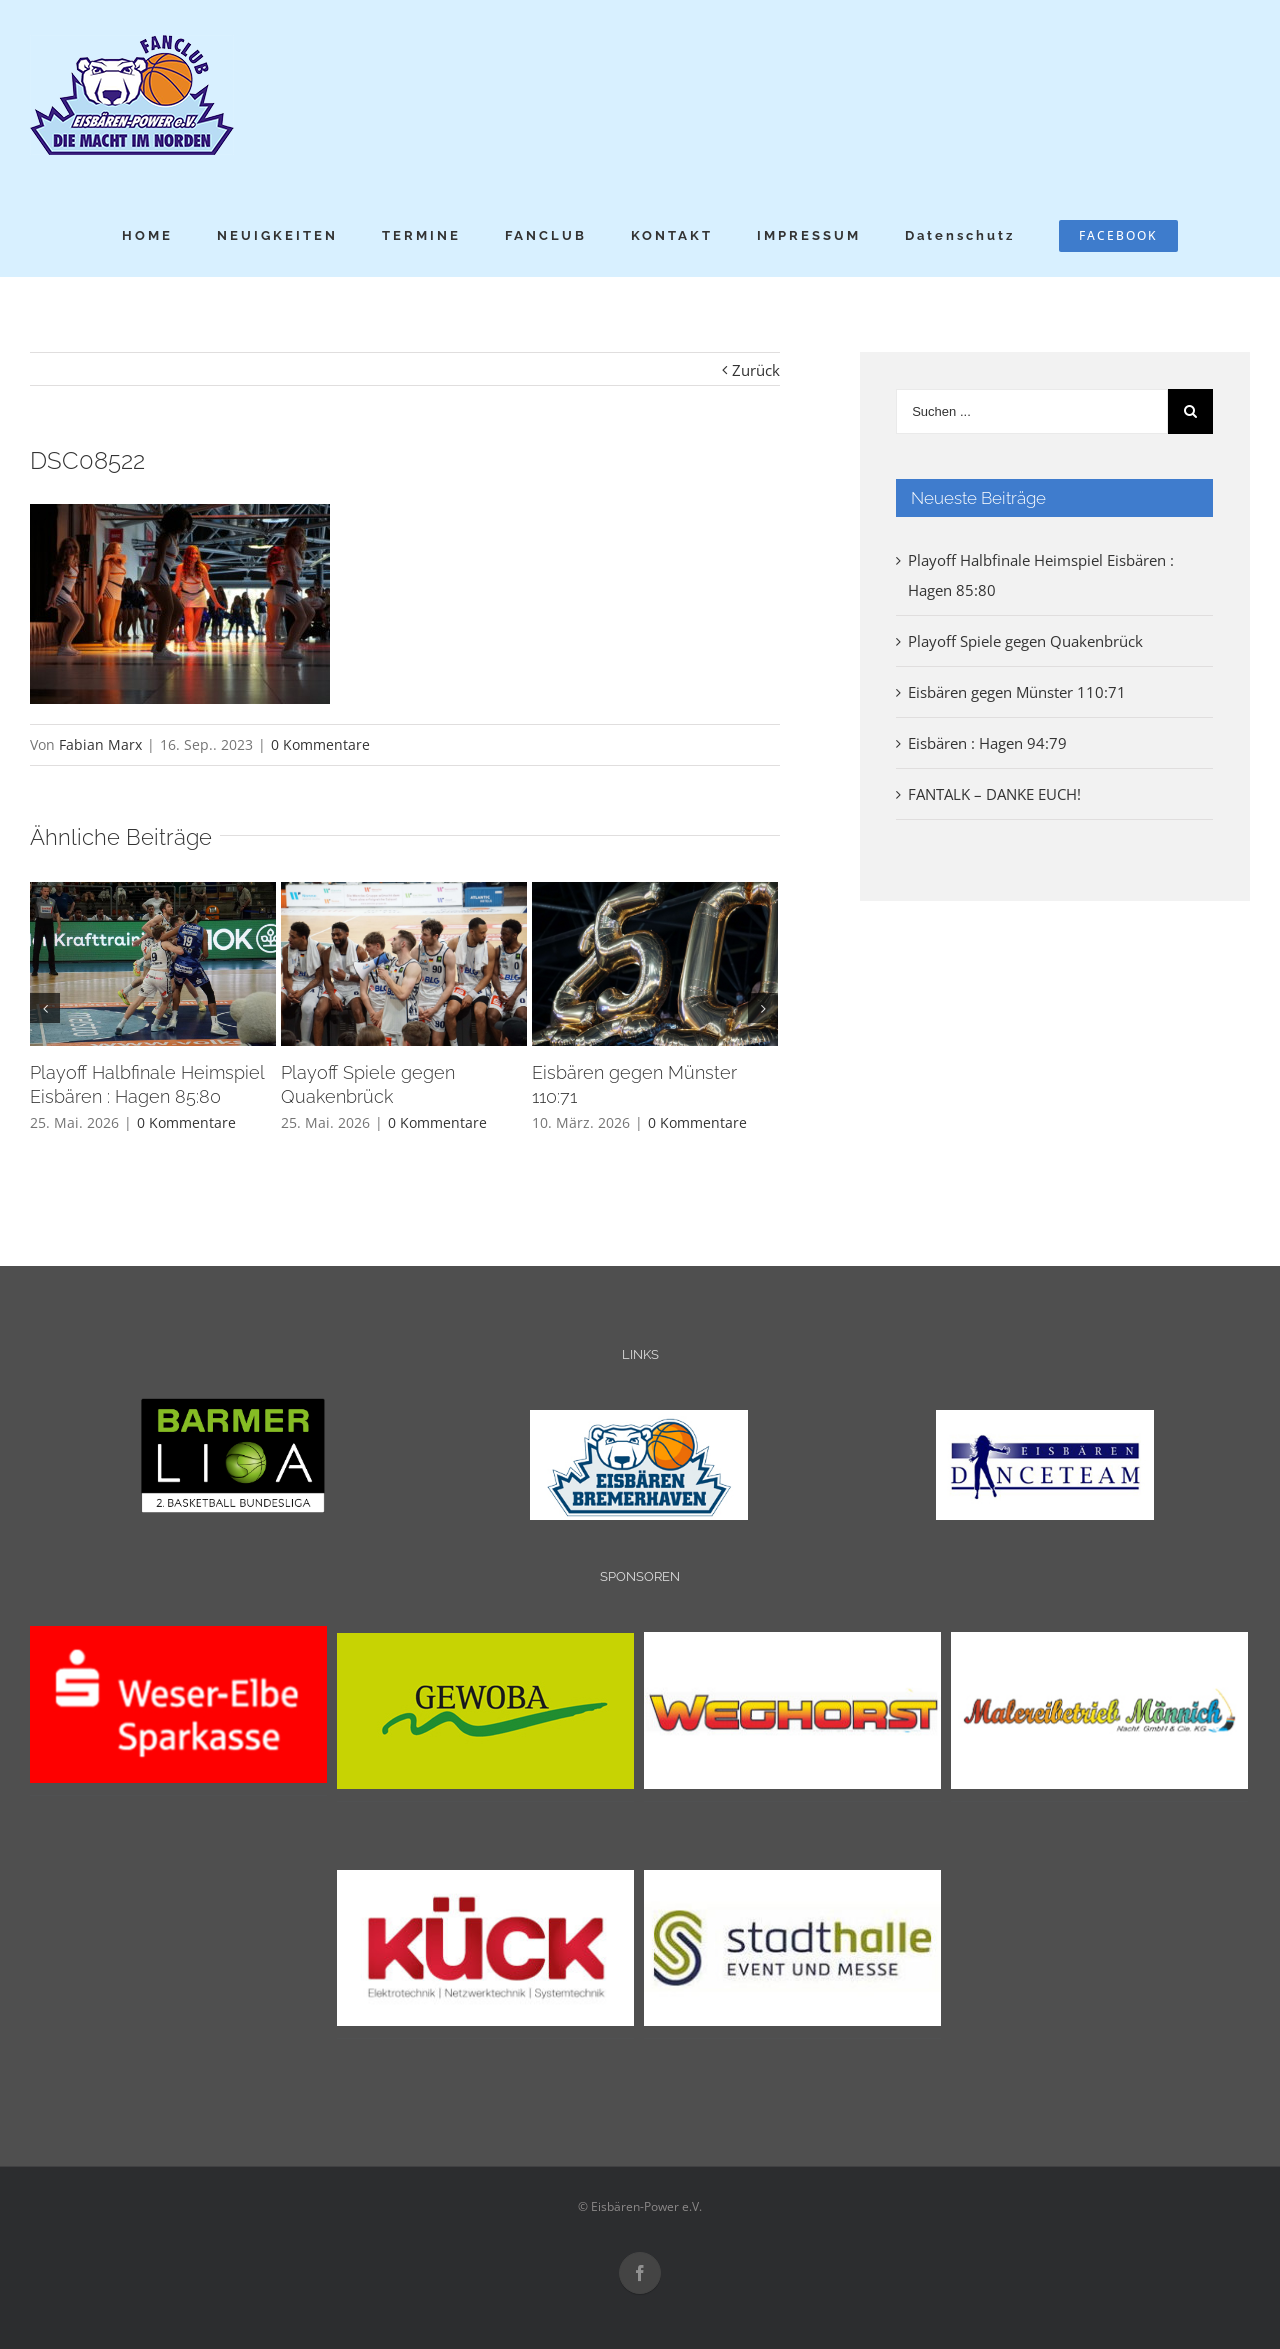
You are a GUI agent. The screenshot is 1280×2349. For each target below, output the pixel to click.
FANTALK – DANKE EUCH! (994, 794)
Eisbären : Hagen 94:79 (987, 743)
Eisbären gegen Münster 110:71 (1017, 692)
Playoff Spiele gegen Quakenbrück (1025, 641)
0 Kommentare (320, 744)
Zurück (756, 370)
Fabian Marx (100, 744)
